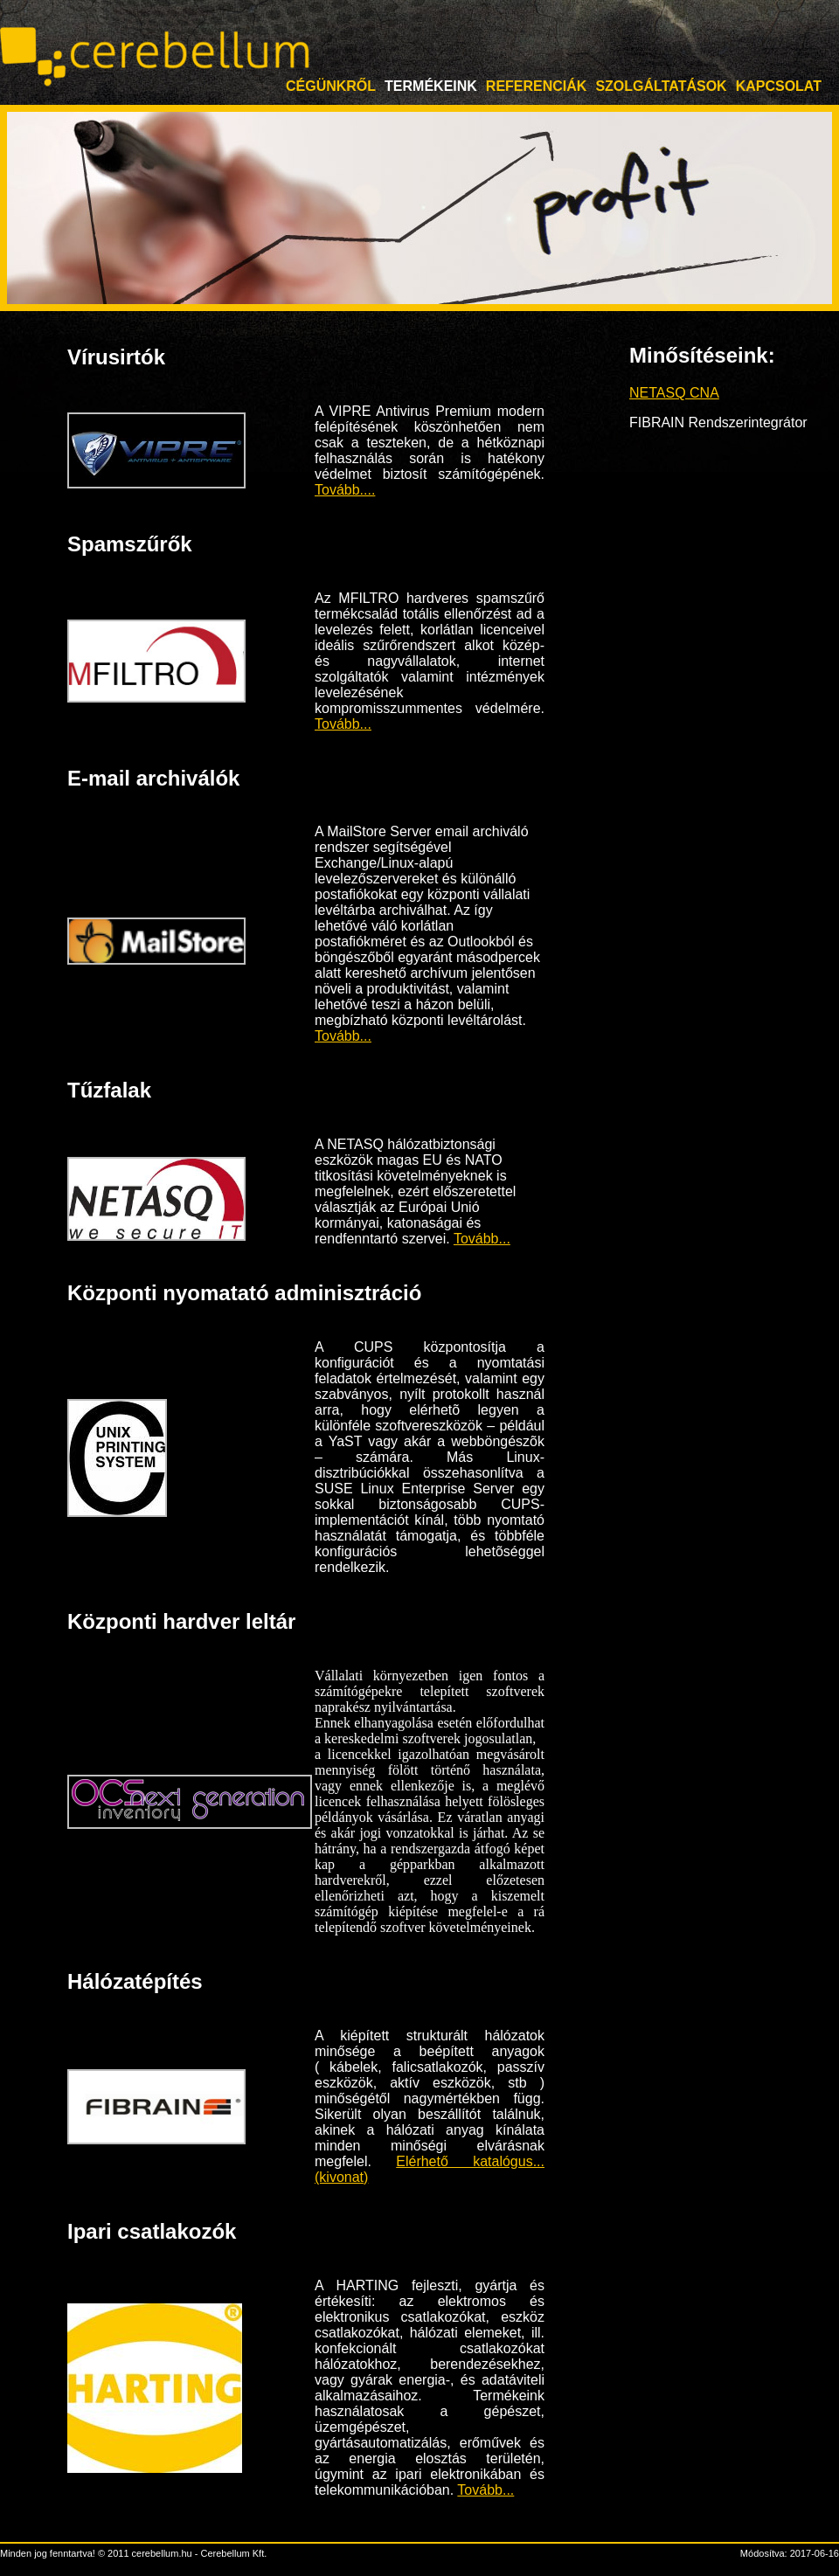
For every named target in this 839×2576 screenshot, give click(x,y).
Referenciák (536, 86)
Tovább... (343, 724)
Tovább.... (345, 489)
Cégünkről (331, 86)
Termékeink (431, 86)
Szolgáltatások (660, 86)
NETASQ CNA (674, 392)
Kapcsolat (779, 86)
